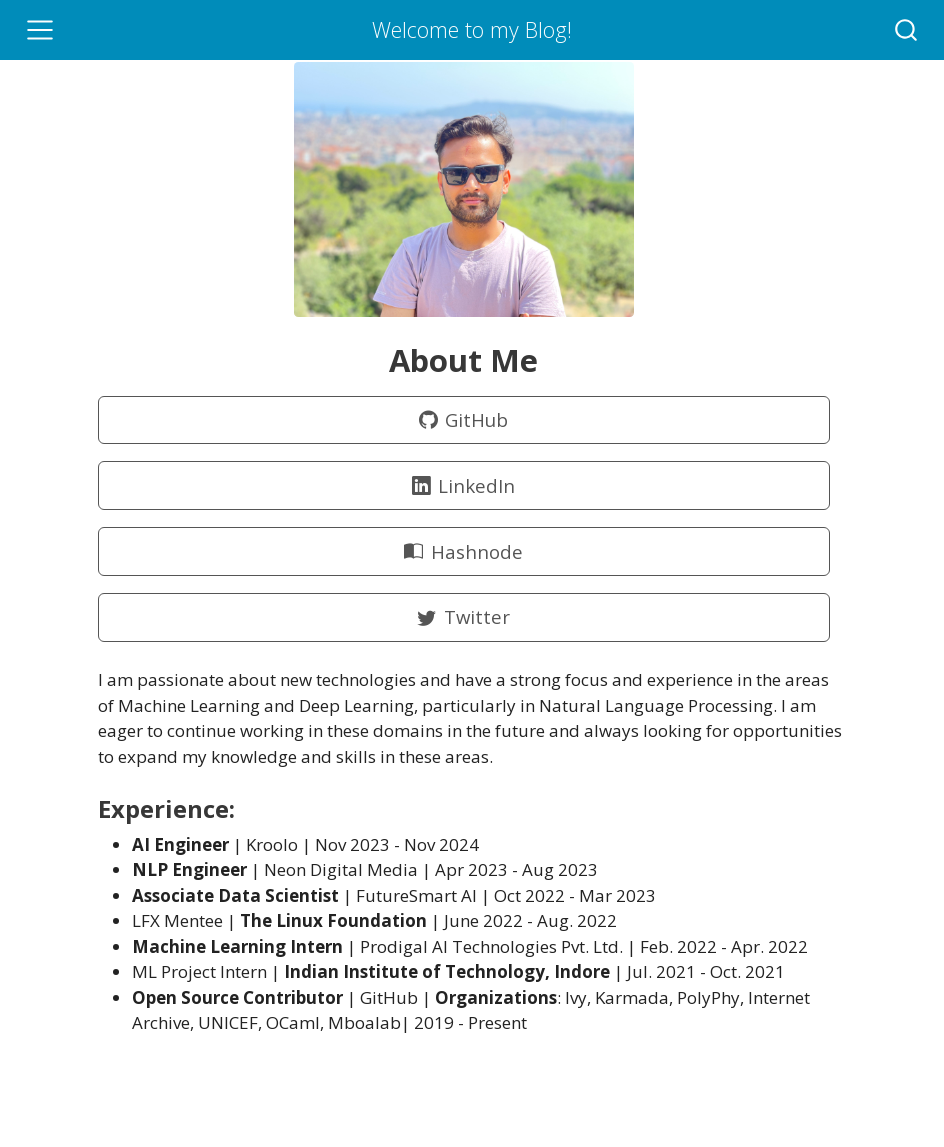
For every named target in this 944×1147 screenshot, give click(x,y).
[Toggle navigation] (40, 30)
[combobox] (907, 29)
